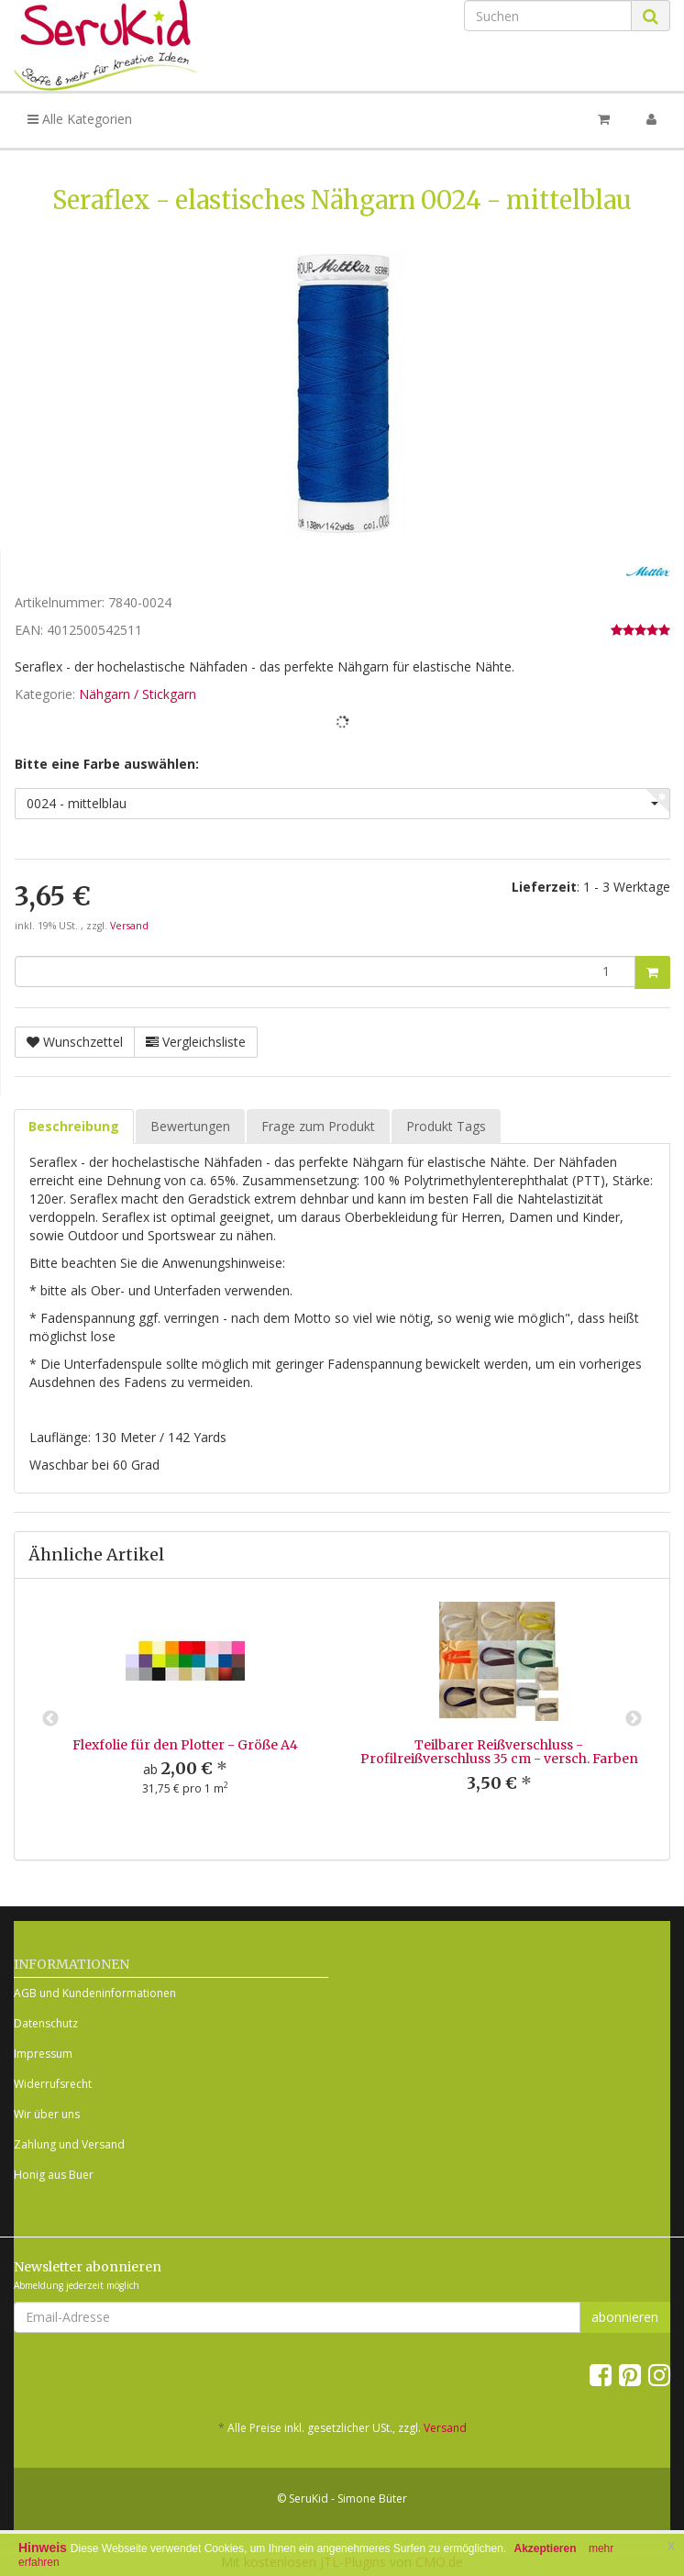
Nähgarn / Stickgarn (137, 694)
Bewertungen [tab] (190, 1126)
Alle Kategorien (80, 119)
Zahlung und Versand (69, 2144)
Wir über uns (47, 2114)
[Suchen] (548, 15)
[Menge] (325, 971)
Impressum (43, 2053)
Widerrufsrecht (53, 2084)
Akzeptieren (545, 2548)
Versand (129, 925)
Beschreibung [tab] (73, 1126)
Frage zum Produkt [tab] (318, 1126)
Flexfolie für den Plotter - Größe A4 (185, 1745)
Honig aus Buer (54, 2174)
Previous (50, 1719)
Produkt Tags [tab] (446, 1126)
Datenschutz (46, 2023)
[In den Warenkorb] (652, 972)
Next (634, 1719)
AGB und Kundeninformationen (95, 1993)
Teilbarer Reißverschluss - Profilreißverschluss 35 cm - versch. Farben (499, 1752)
